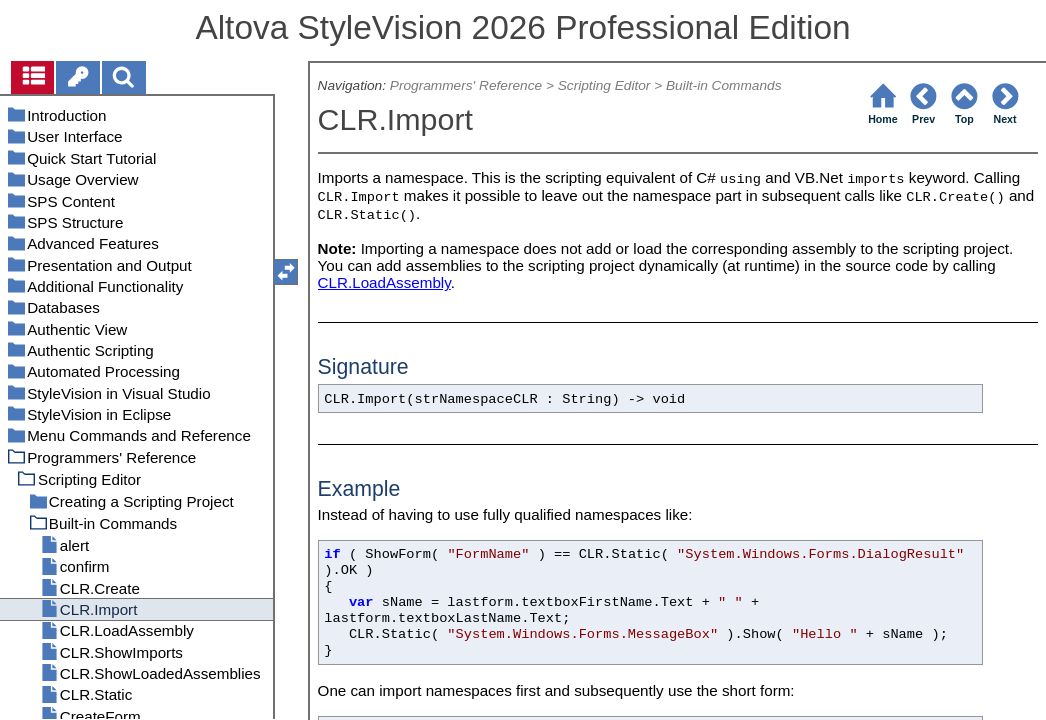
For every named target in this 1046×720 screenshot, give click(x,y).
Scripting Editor (604, 85)
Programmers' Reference (466, 85)
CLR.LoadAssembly (384, 282)
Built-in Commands (724, 85)
